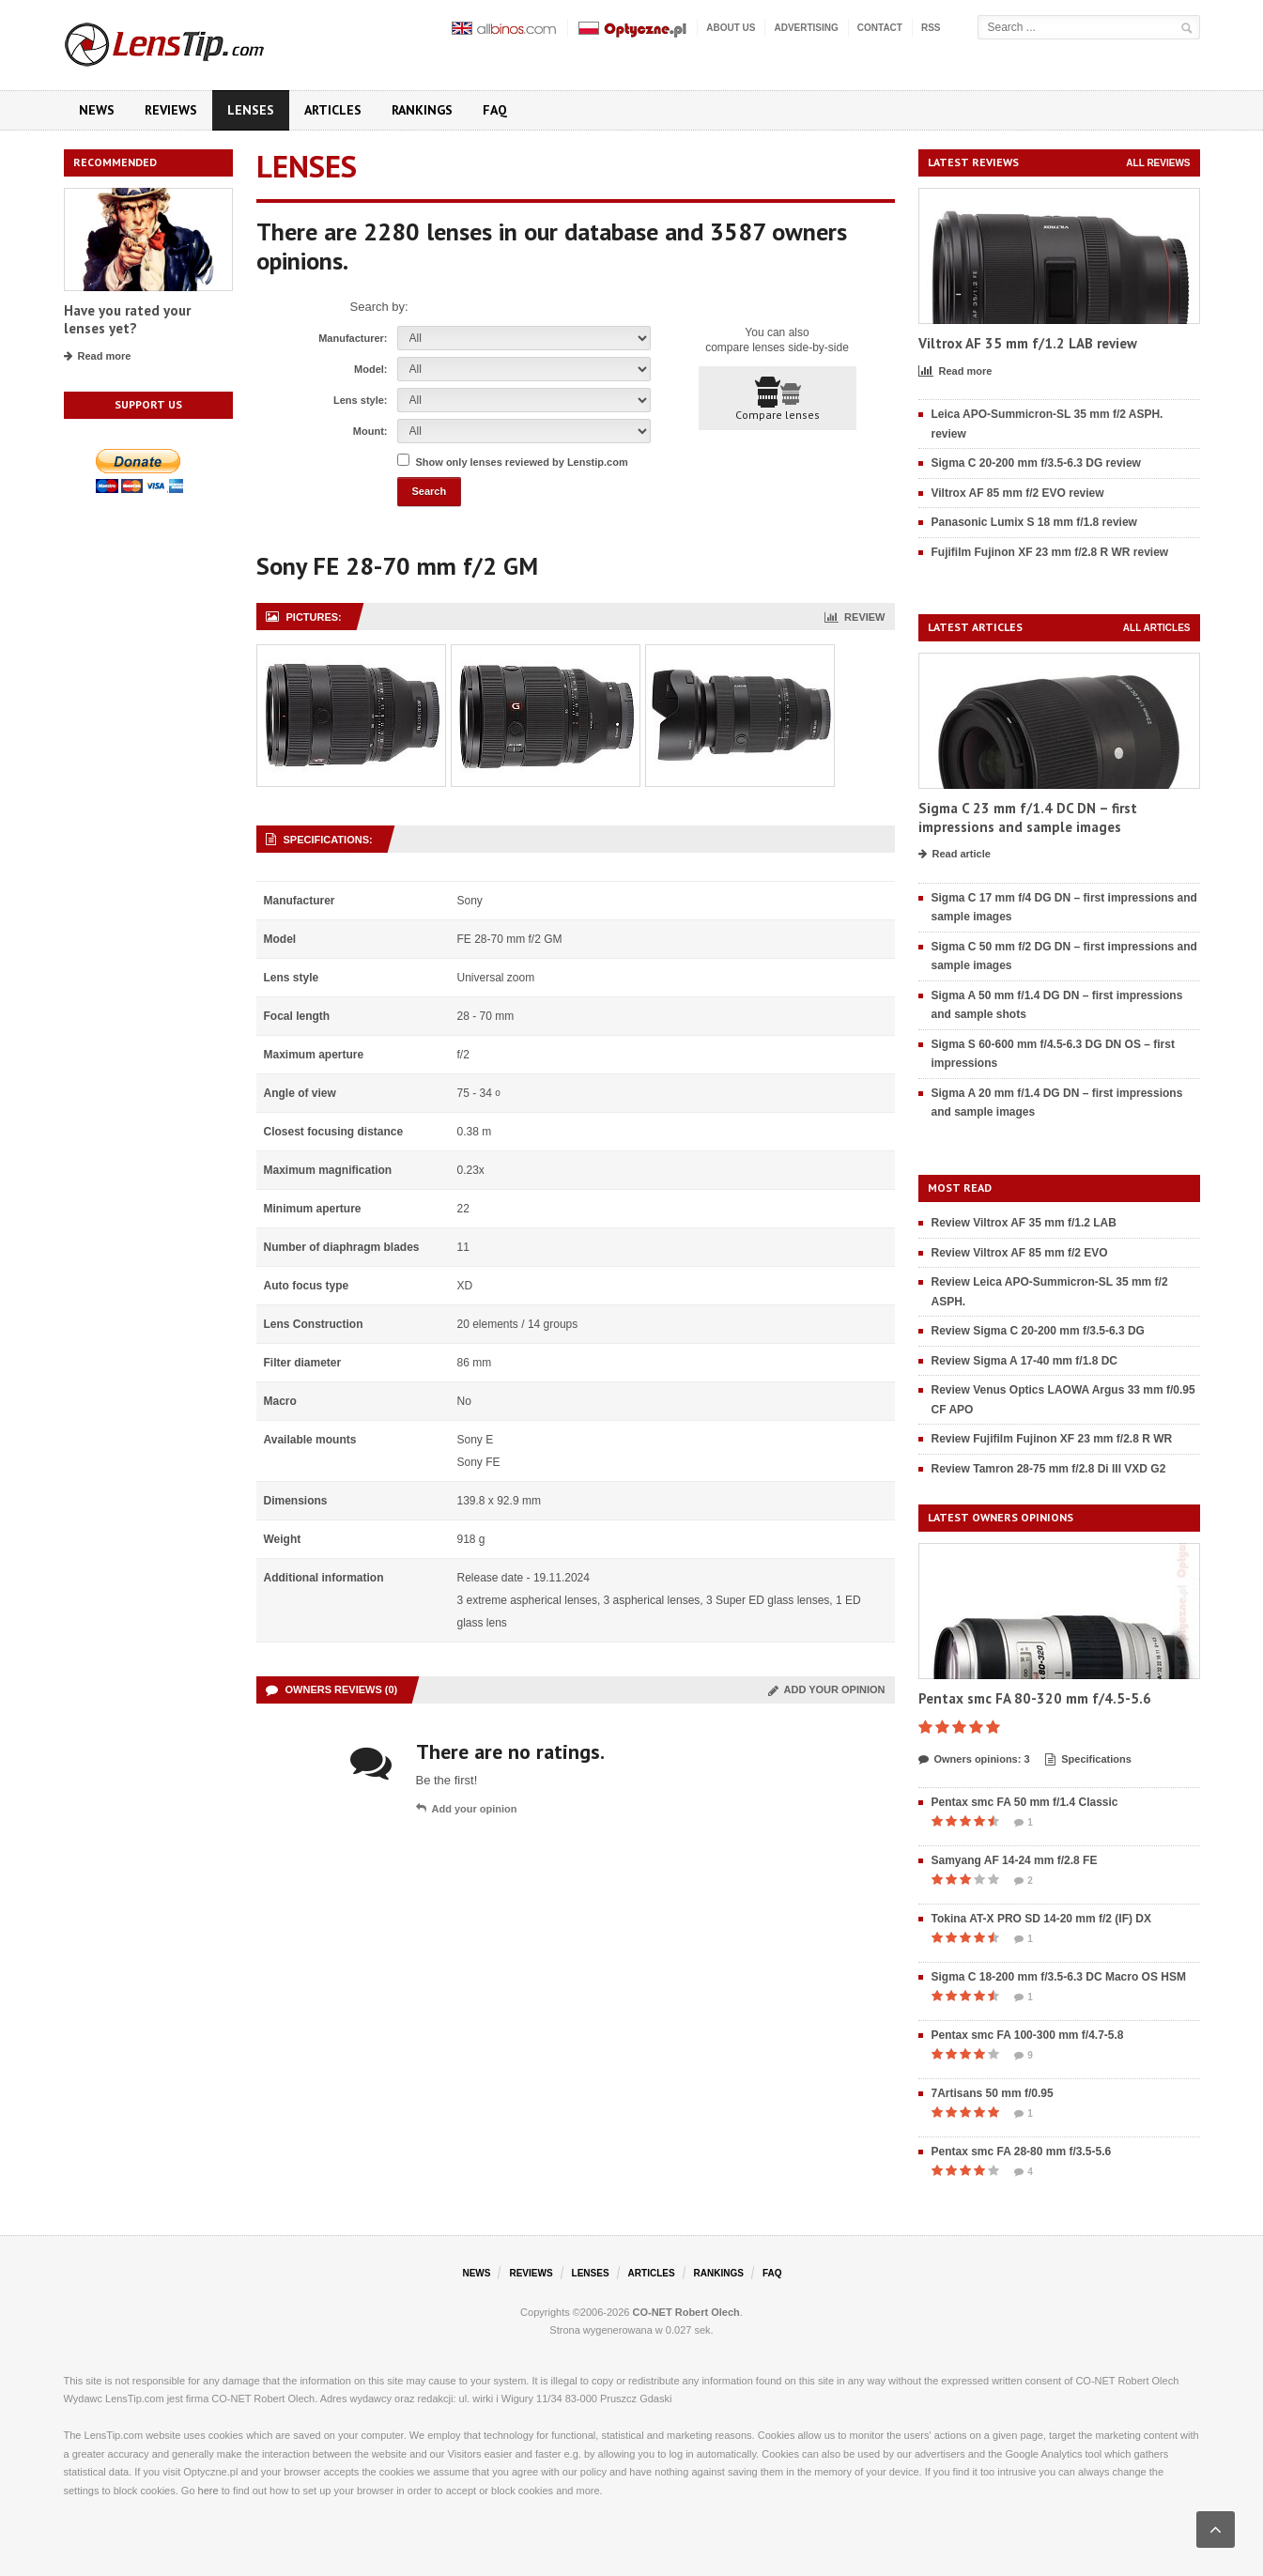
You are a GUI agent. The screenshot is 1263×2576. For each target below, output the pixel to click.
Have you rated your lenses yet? (127, 319)
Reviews (171, 109)
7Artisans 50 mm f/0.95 (993, 2093)
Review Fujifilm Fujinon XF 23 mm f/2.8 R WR (1052, 1438)
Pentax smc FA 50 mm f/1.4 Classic (1025, 1802)
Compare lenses (777, 399)
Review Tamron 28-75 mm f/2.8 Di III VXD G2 (1049, 1468)
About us (730, 28)
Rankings (422, 109)
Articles (333, 109)
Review (855, 617)
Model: (370, 369)
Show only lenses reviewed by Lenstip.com (522, 462)
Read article (954, 854)
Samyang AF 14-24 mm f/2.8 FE (1015, 1860)
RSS (931, 28)
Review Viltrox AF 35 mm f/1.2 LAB (1024, 1222)
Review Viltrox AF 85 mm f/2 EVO (1020, 1252)
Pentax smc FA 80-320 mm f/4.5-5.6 (1034, 1698)
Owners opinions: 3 (974, 1760)
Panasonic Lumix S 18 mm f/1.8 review (1034, 522)
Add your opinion (827, 1689)
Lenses (250, 109)
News (97, 109)
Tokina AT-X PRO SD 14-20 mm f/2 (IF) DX (1042, 1918)
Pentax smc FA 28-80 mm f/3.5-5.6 (1022, 2151)
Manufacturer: (352, 338)
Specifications (1088, 1760)
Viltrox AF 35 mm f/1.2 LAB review (1027, 343)
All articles (1157, 628)
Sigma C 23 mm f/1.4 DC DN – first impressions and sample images (1027, 817)
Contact (879, 28)
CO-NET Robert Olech (686, 2312)
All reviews (1158, 163)
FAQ (495, 109)
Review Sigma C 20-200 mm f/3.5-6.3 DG (1038, 1330)
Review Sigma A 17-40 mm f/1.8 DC (1025, 1360)
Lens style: (360, 400)
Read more (97, 356)
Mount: (370, 431)
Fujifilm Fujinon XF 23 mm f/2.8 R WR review (1050, 552)
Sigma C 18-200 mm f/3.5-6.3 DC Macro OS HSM (1059, 1976)
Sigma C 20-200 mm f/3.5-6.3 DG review (1036, 463)
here (208, 2490)
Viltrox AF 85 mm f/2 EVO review (1018, 493)
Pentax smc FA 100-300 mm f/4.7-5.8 (1028, 2035)
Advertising (806, 28)
